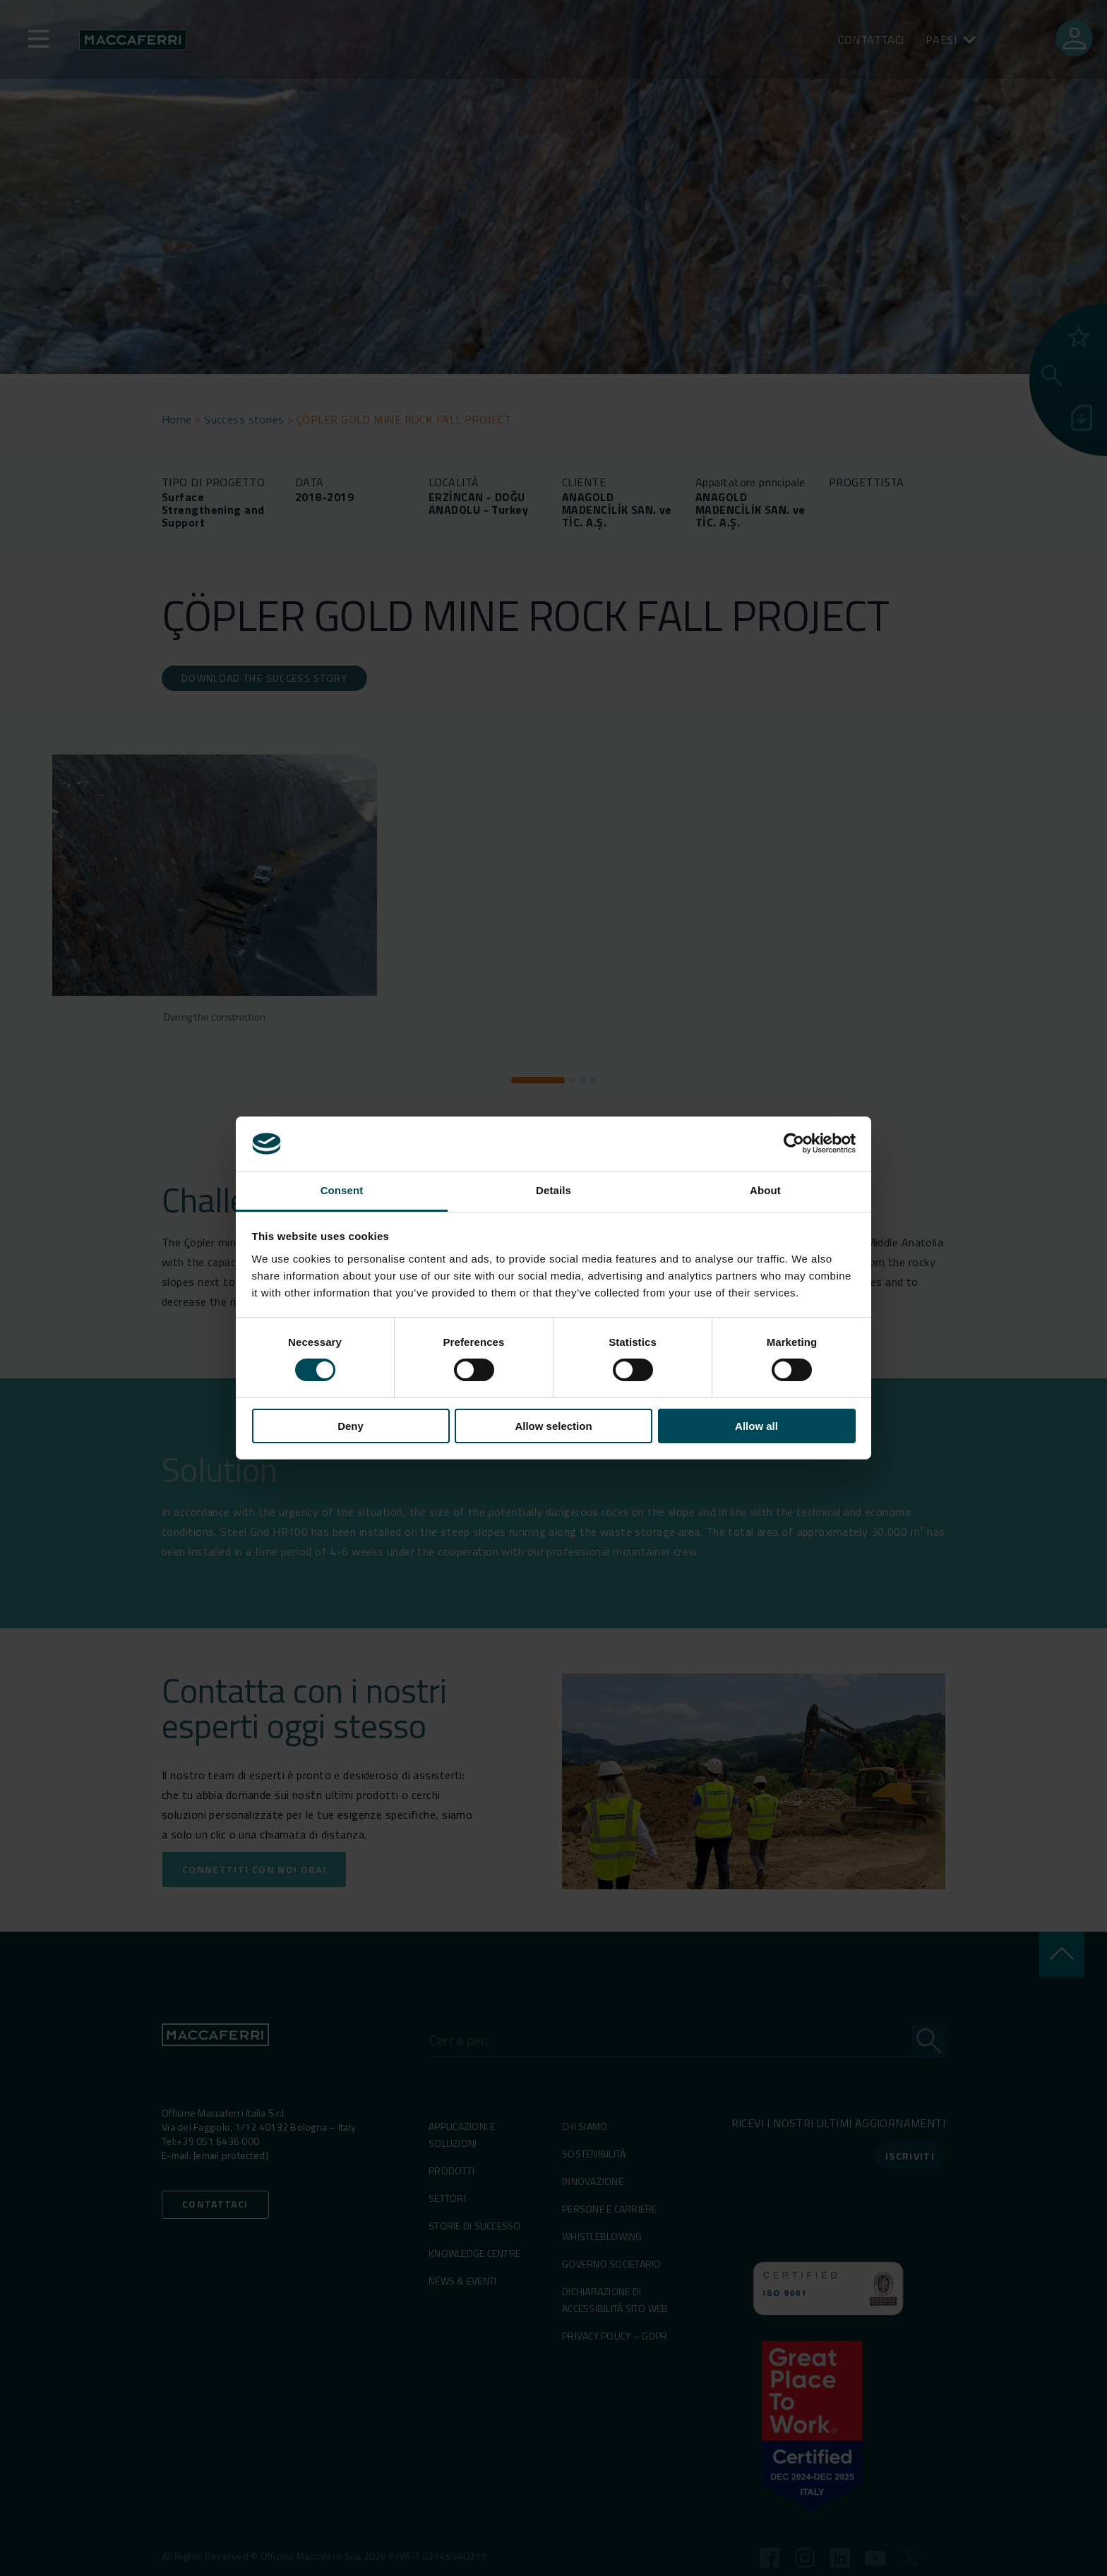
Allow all (756, 1426)
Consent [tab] (342, 1190)
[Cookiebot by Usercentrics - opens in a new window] (794, 1143)
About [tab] (765, 1190)
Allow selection (553, 1426)
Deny (350, 1426)
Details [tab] (553, 1190)
